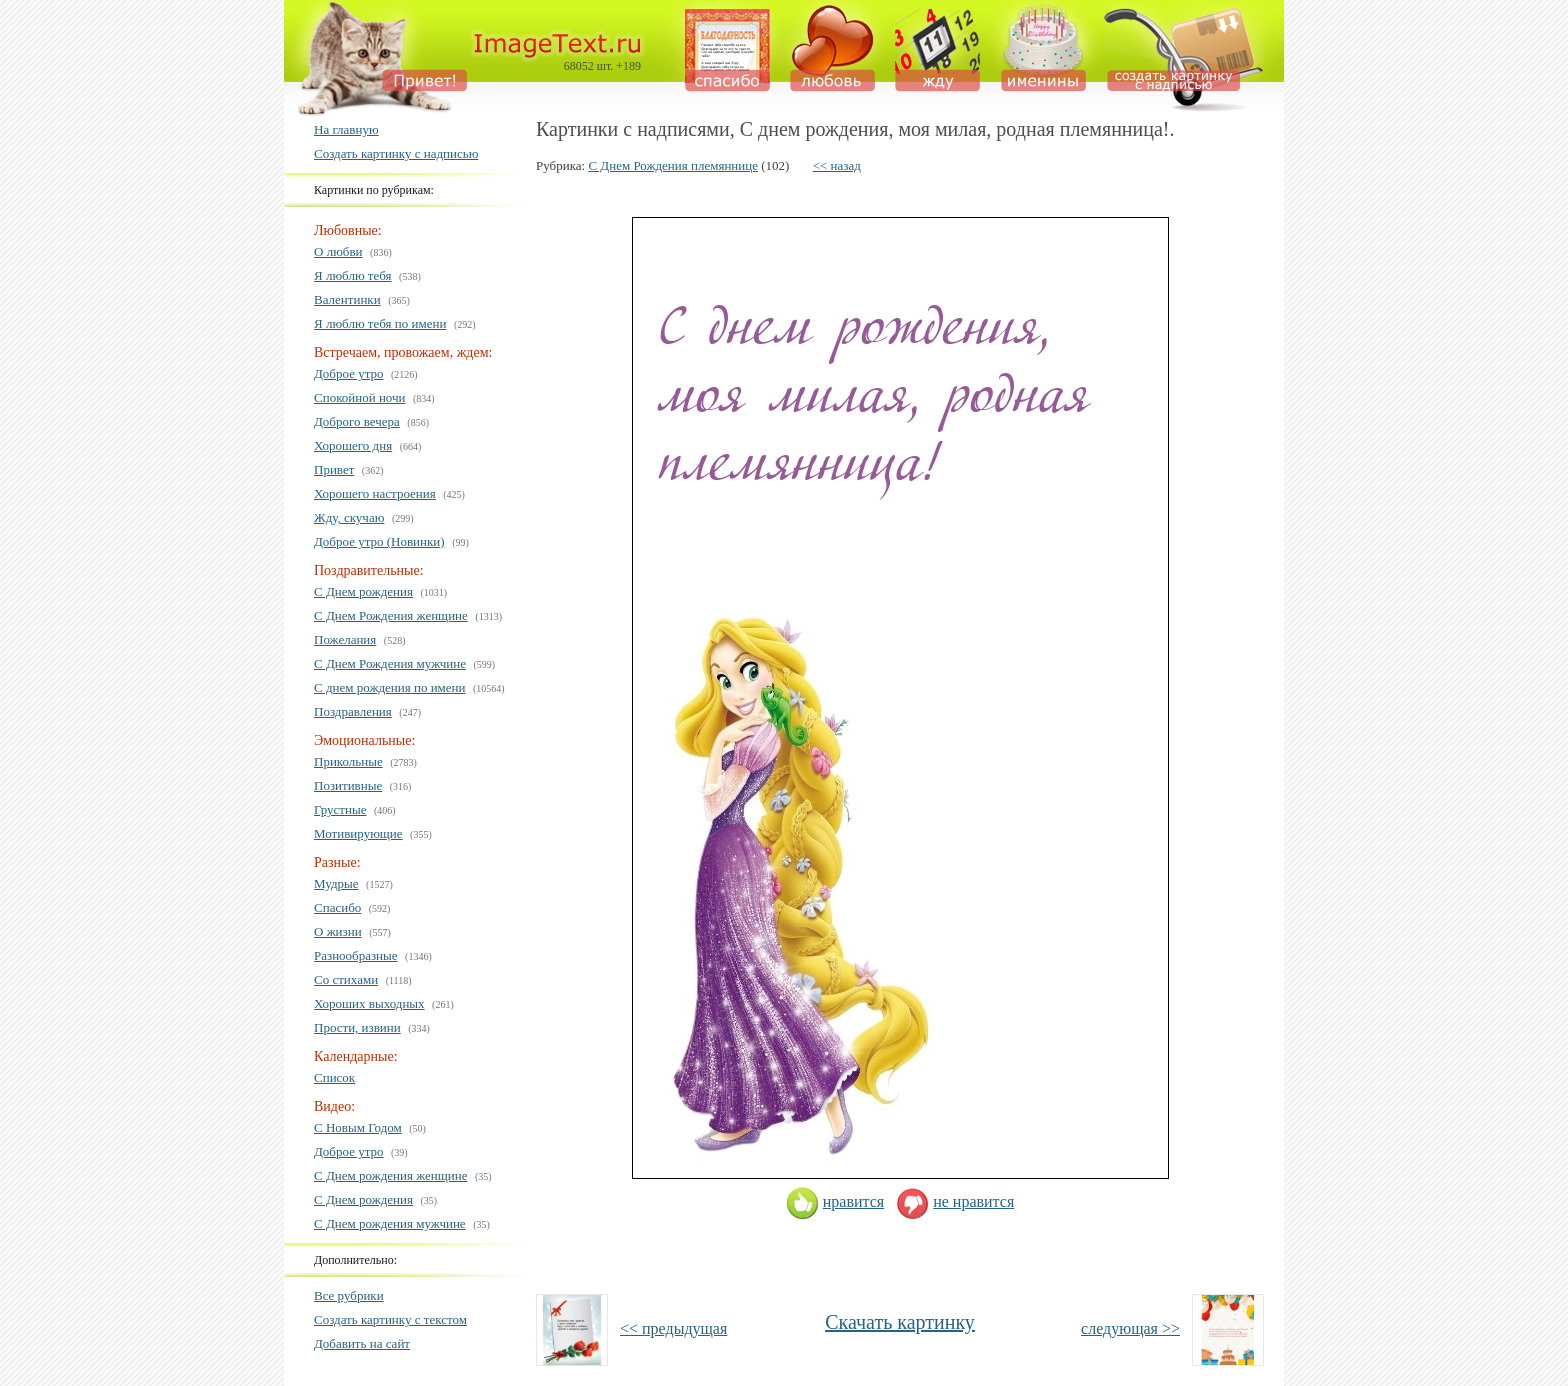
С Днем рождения (363, 591)
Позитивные (348, 785)
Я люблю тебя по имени (380, 323)
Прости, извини (357, 1027)
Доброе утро (349, 373)
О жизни (338, 931)
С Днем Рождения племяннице (673, 165)
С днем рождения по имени (390, 687)
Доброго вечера (357, 421)
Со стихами (346, 979)
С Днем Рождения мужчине (390, 663)
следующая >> (1130, 1328)
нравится (835, 1201)
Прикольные (348, 761)
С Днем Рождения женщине (391, 615)
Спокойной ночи (360, 397)
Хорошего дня (353, 445)
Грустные (340, 809)
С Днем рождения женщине (390, 1175)
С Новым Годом (358, 1127)
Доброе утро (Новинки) (379, 541)
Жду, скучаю (349, 517)
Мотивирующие (358, 833)
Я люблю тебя (353, 275)
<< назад (837, 165)
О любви (338, 251)
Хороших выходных (369, 1003)
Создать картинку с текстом (390, 1319)
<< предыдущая (673, 1328)
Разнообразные (356, 955)
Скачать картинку (900, 1322)
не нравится (955, 1201)
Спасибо (337, 907)
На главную (346, 129)
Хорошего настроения (375, 493)
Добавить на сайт (362, 1343)
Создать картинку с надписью (396, 153)
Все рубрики (349, 1295)
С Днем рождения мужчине (390, 1223)
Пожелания (345, 639)
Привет (334, 469)
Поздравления (353, 711)
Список (334, 1077)
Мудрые (336, 883)
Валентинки (347, 299)
